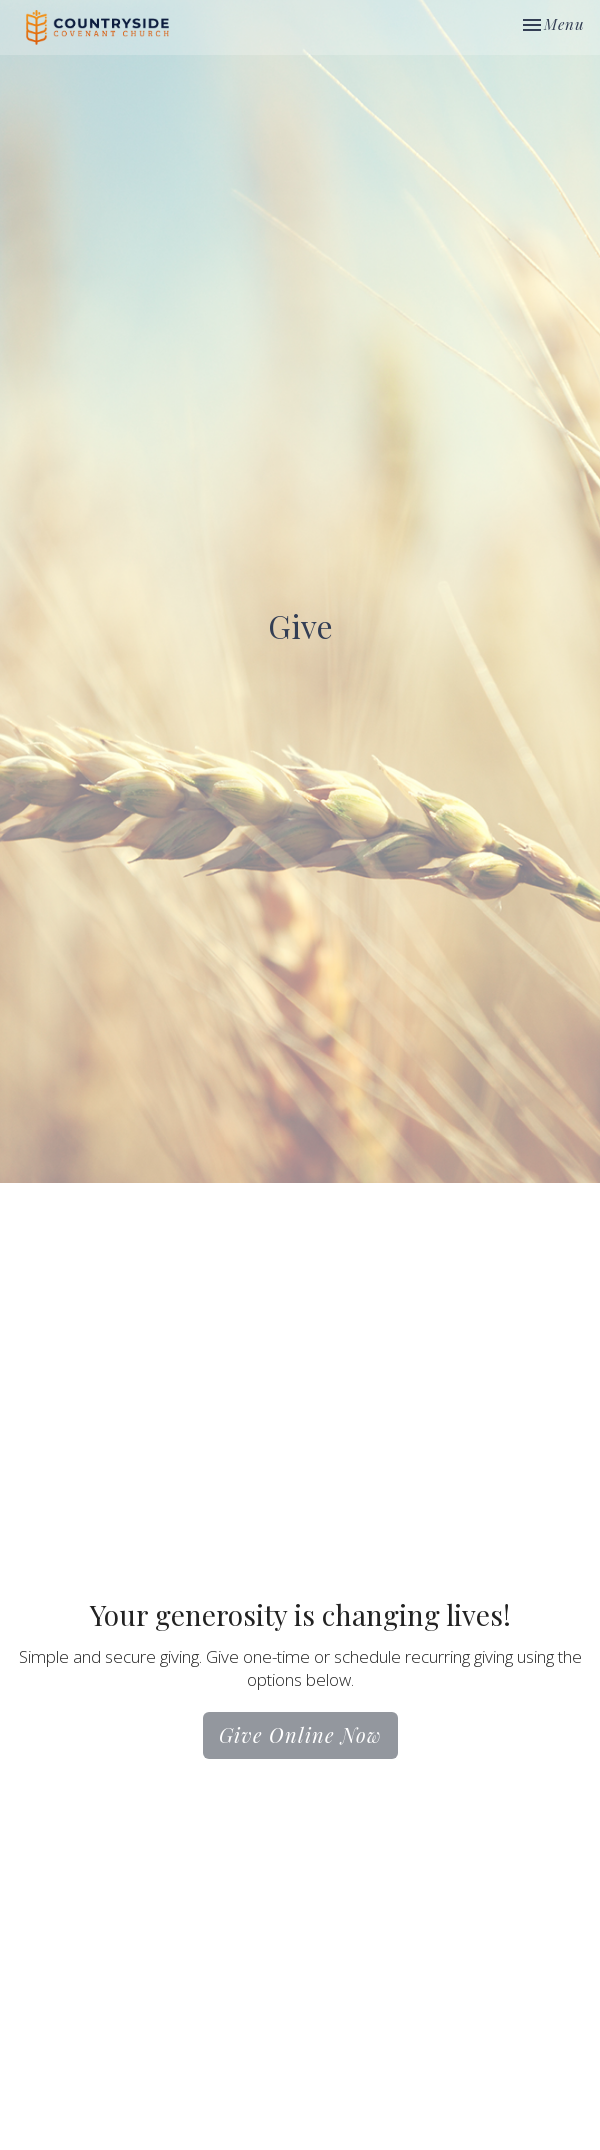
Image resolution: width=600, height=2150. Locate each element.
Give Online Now (300, 1734)
